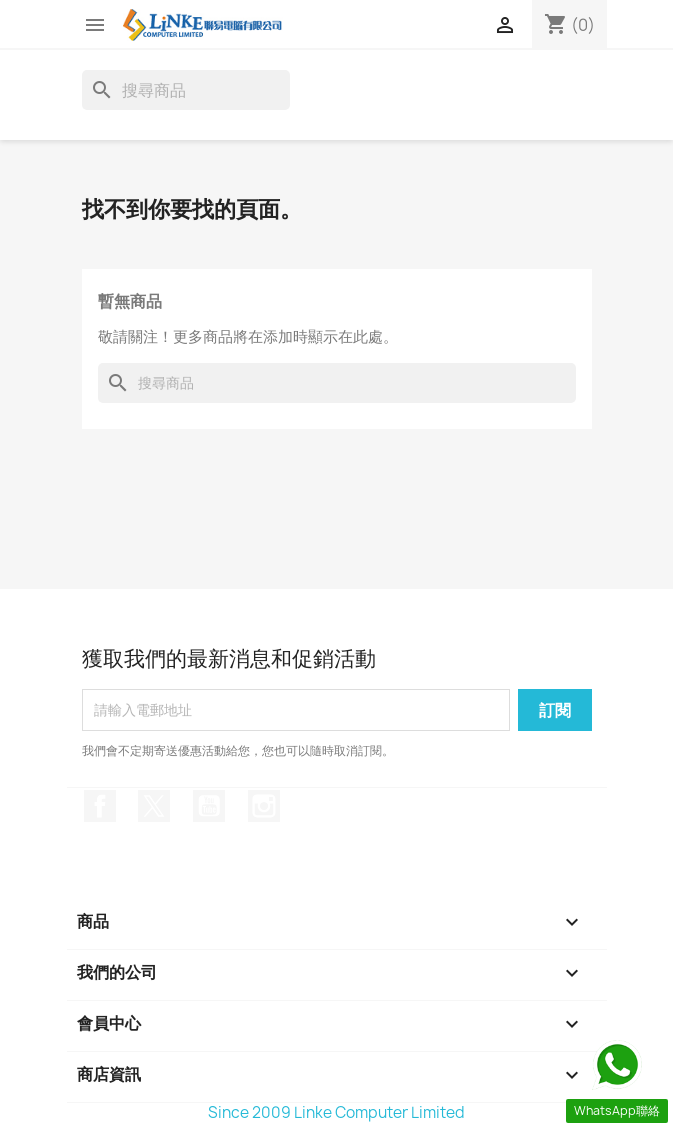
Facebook (100, 806)
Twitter (154, 806)
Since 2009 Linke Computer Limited (336, 1112)
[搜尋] (186, 90)
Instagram (264, 806)
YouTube (209, 806)
